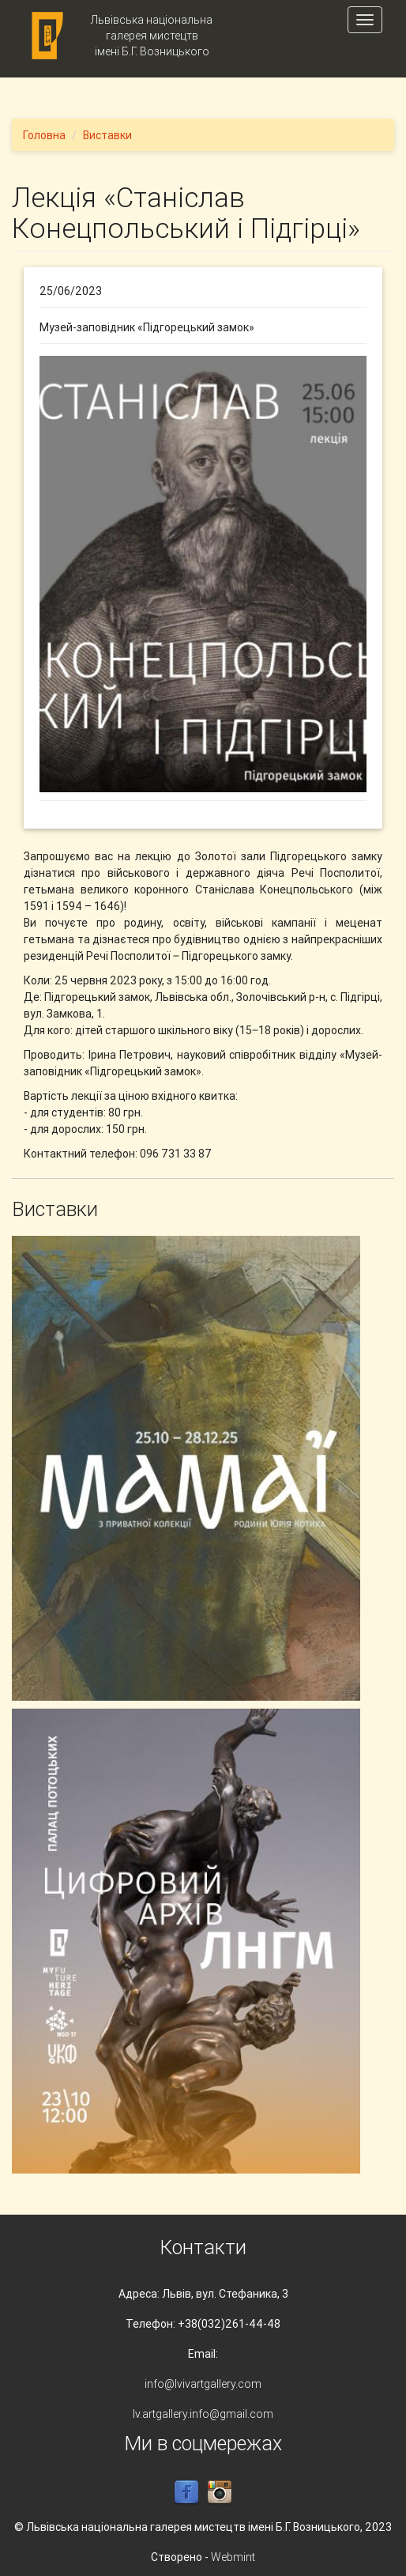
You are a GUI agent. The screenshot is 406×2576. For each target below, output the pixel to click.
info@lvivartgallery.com (203, 2384)
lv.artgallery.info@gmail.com (203, 2414)
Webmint (233, 2557)
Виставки (107, 135)
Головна (44, 135)
